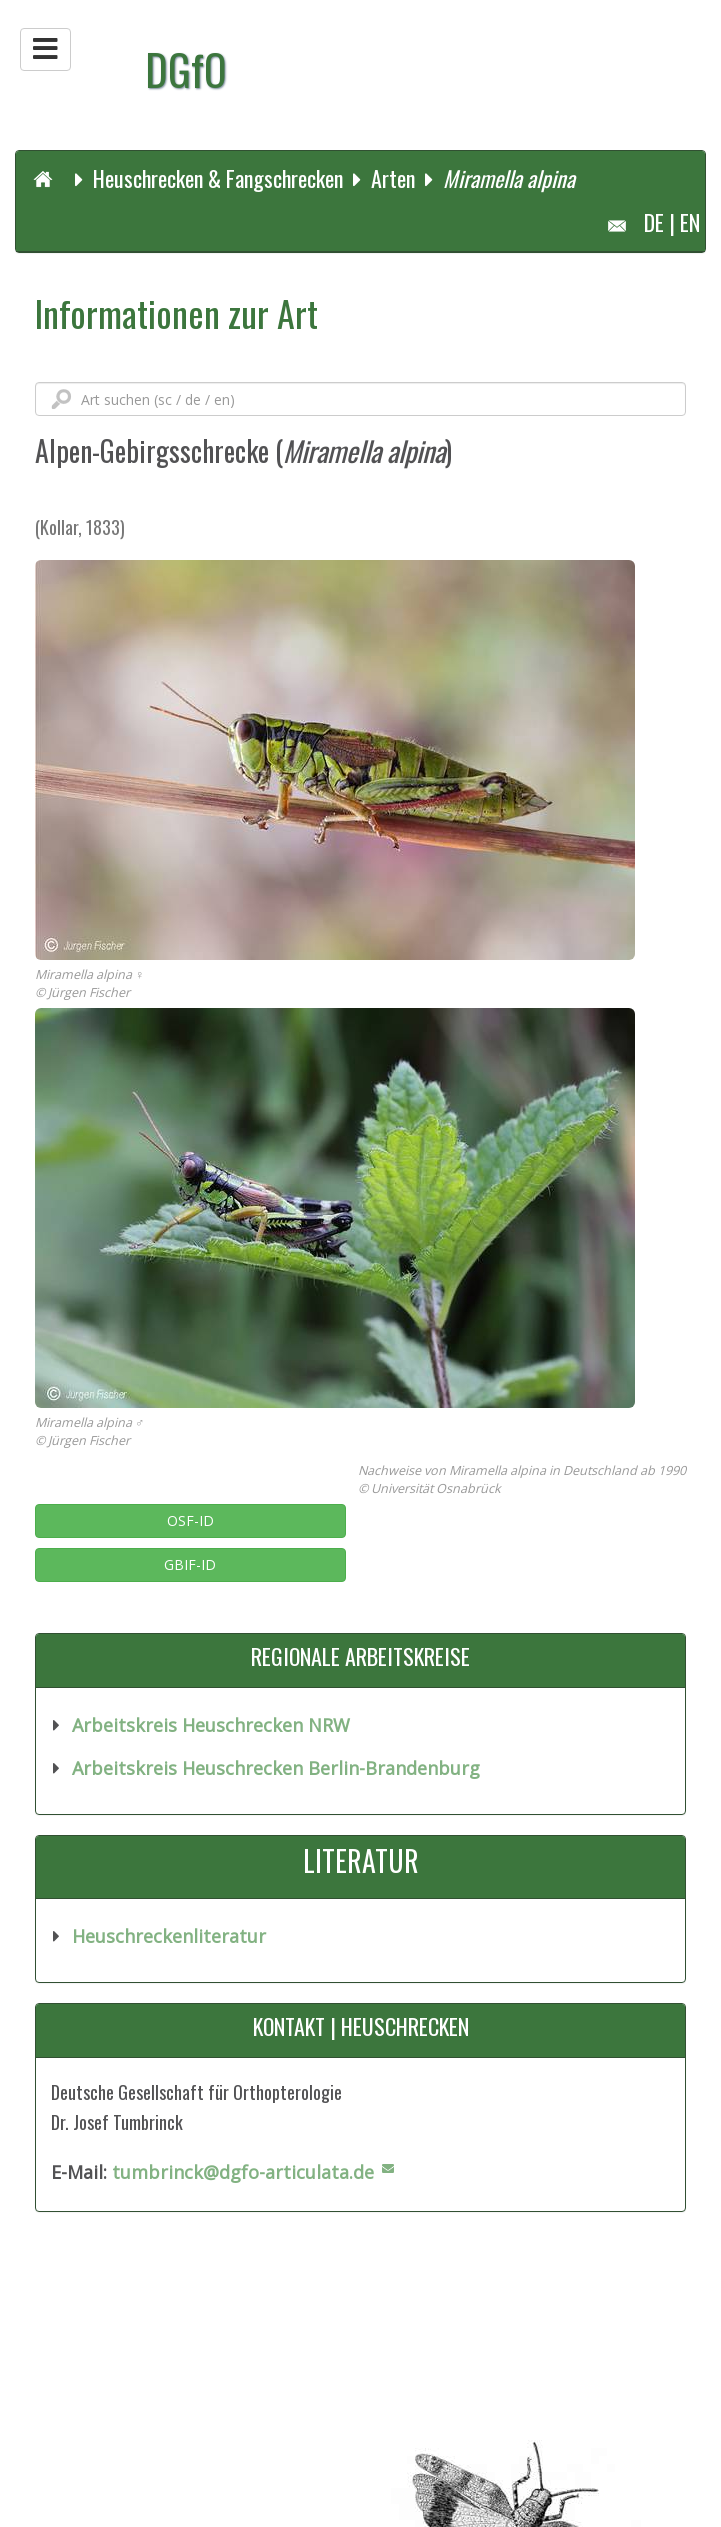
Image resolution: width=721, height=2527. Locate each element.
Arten (393, 178)
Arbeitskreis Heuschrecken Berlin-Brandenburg (273, 1768)
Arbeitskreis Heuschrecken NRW (211, 1725)
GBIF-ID (190, 1564)
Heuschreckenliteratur (166, 1936)
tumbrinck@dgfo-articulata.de (243, 2172)
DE (654, 222)
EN (690, 222)
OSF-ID (190, 1520)
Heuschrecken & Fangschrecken (218, 178)
